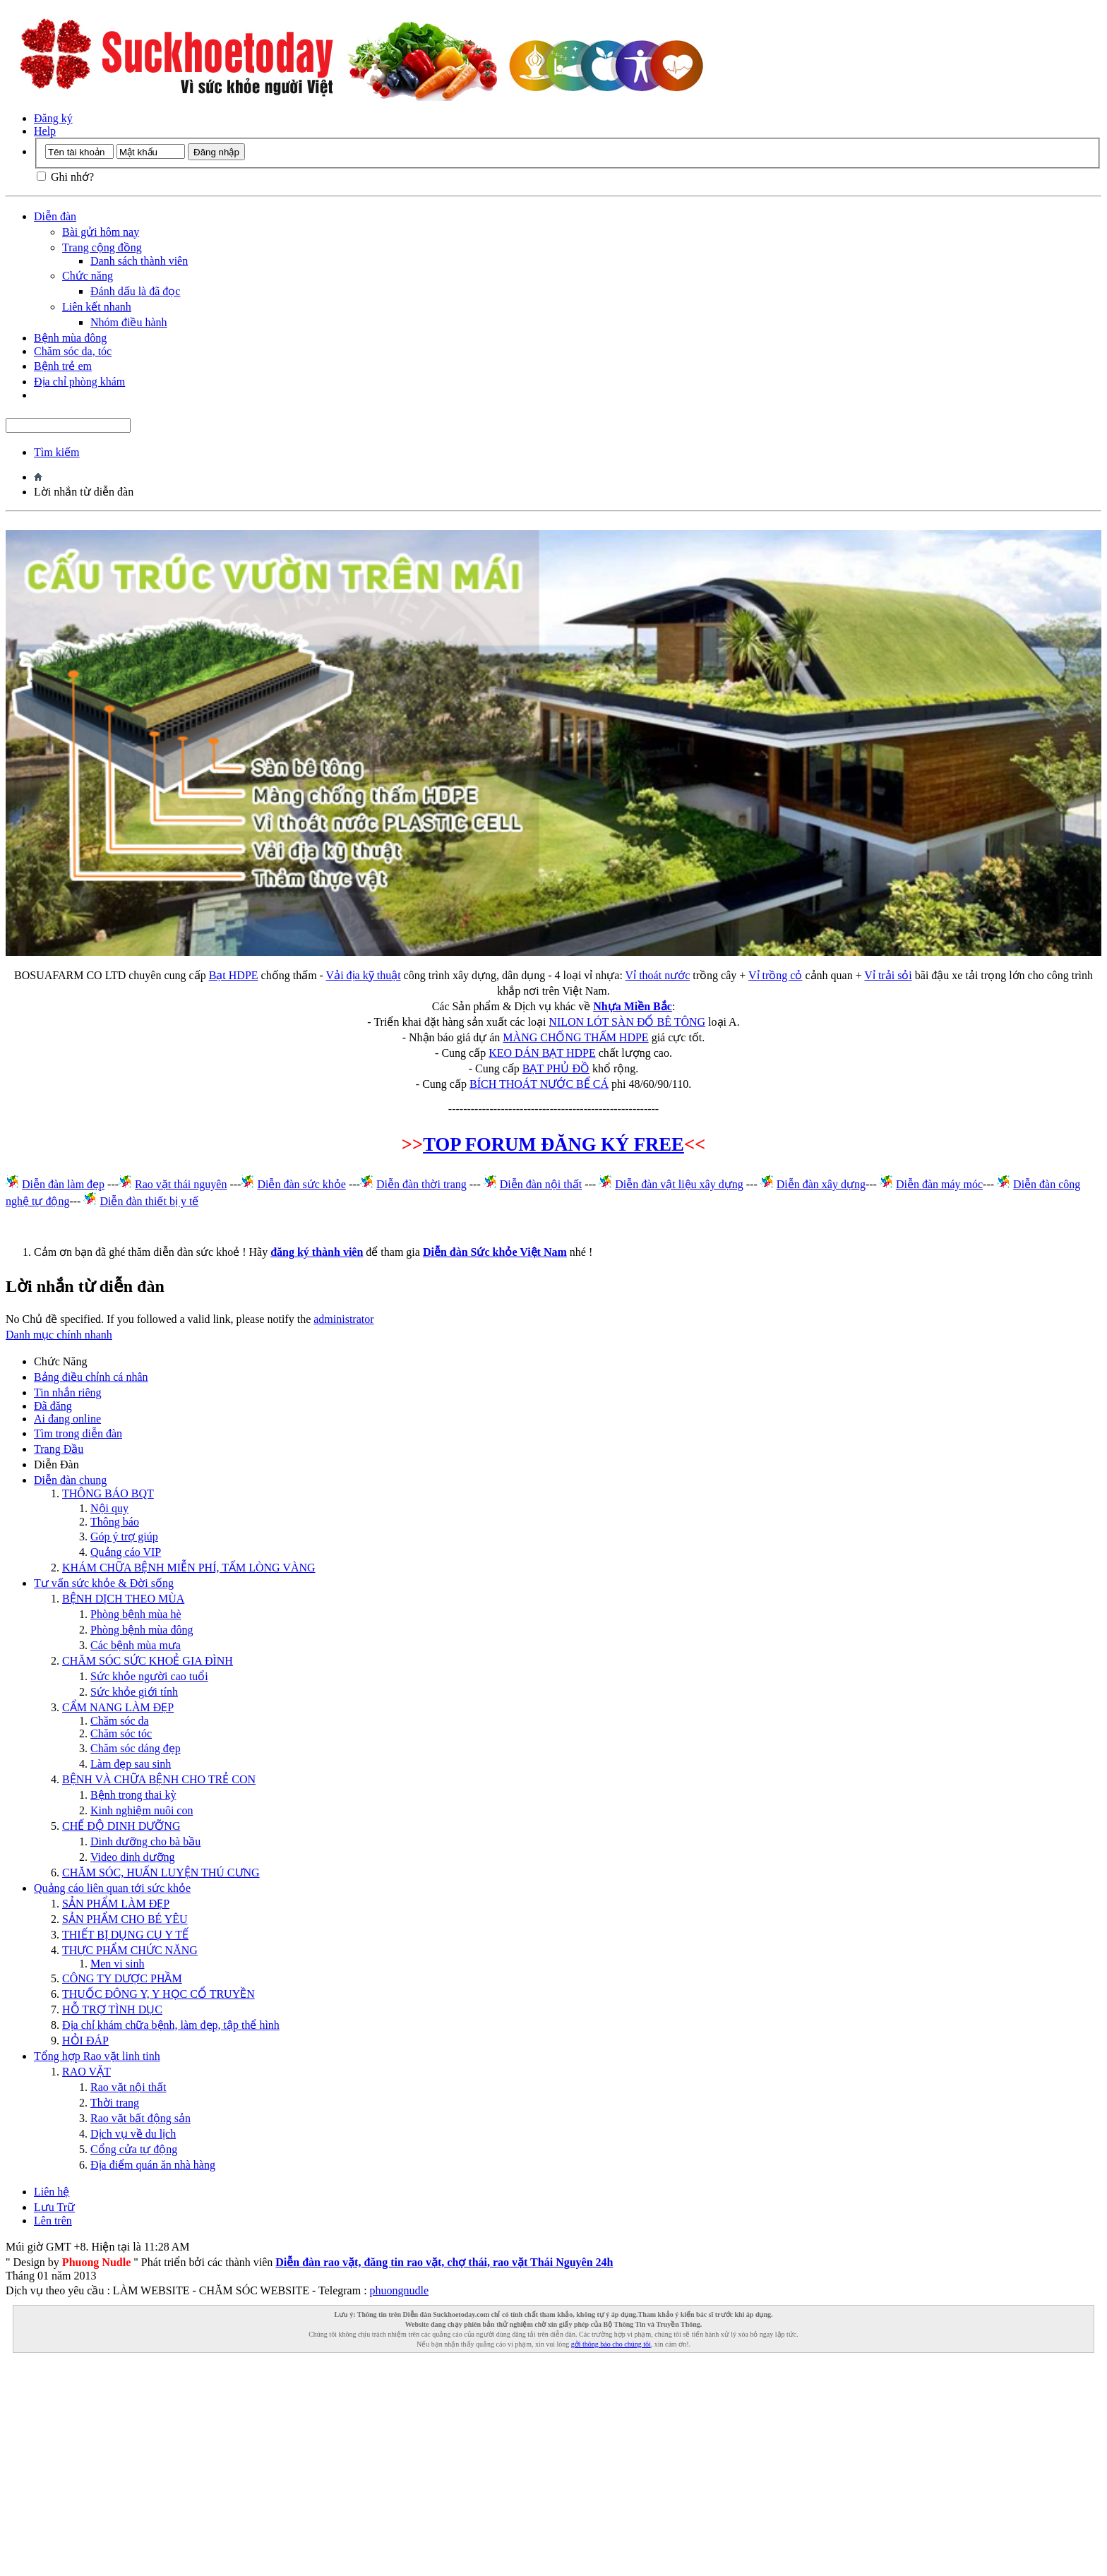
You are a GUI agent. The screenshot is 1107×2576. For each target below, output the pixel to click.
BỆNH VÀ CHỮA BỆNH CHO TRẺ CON (159, 1779)
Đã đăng (53, 1406)
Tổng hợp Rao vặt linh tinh (97, 2056)
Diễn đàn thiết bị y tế (149, 1201)
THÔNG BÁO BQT (108, 1493)
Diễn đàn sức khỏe (301, 1184)
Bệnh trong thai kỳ (133, 1795)
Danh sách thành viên (139, 261)
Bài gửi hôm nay (100, 232)
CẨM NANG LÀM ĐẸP (118, 1707)
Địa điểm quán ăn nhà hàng (152, 2165)
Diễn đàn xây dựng (821, 1184)
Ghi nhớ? (65, 177)
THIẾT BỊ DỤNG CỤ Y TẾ (125, 1935)
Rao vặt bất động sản (140, 2118)
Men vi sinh (117, 1964)
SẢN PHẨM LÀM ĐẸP (115, 1904)
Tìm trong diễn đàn (78, 1433)
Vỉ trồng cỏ (775, 975)
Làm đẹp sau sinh (130, 1764)
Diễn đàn (55, 216)
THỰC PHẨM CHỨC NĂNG (130, 1950)
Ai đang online (67, 1419)
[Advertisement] (553, 2471)
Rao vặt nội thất (128, 2087)
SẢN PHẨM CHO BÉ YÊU (125, 1919)
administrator (343, 1319)
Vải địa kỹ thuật (363, 975)
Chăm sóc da (119, 1721)
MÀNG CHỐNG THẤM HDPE (575, 1037)
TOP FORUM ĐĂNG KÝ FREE (553, 1144)
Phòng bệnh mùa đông (141, 1630)
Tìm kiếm (57, 452)
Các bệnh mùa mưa (135, 1645)
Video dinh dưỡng (132, 1857)
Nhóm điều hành (128, 322)
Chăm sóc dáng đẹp (135, 1748)
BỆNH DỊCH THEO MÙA (123, 1599)
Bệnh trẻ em (63, 366)
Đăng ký (53, 118)
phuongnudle (399, 2290)
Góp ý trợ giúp (124, 1536)
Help (45, 131)
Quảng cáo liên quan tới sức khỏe (112, 1888)
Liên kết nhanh (96, 307)
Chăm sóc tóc (121, 1733)
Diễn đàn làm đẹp (63, 1184)
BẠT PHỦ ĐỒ (556, 1068)
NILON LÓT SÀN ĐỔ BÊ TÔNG (627, 1022)
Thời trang (114, 2103)
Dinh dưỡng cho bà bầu (145, 1841)
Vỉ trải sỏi (887, 975)
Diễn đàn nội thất (541, 1184)
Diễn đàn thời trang (421, 1184)
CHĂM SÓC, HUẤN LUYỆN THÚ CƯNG (161, 1873)
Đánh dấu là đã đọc (135, 291)
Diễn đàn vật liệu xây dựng (679, 1184)
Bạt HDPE (233, 975)
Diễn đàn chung (70, 1480)
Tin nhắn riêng (68, 1392)
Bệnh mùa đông (70, 338)
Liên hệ (51, 2192)
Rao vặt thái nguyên (181, 1184)
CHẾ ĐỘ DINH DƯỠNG (121, 1826)
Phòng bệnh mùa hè (135, 1614)
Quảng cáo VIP (125, 1552)
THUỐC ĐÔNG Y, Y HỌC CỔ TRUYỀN (158, 1994)
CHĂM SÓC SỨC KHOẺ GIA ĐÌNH (147, 1661)
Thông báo (114, 1522)
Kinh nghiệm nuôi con (141, 1810)
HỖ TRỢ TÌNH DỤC (112, 2009)
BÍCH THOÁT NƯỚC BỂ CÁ (539, 1084)
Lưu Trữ (54, 2207)
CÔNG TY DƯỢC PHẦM (122, 1978)
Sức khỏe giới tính (134, 1692)
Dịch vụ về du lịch (133, 2134)
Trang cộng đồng (102, 247)
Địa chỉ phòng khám (79, 382)
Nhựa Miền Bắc (632, 1006)
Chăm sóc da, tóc (73, 351)
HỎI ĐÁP (85, 2041)
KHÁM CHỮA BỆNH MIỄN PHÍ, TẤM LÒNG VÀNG (189, 1568)
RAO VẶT (86, 2072)
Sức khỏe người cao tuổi (149, 1676)
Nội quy (109, 1508)
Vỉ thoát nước (658, 975)
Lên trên (53, 2221)
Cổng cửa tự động (133, 2149)
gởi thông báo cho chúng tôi (611, 2344)
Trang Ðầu (58, 1449)
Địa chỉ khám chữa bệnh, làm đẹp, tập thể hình (171, 2025)
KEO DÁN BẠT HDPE (542, 1053)
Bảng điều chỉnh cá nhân (91, 1377)
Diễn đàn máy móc (939, 1184)
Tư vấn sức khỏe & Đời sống (104, 1583)
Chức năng (87, 276)
